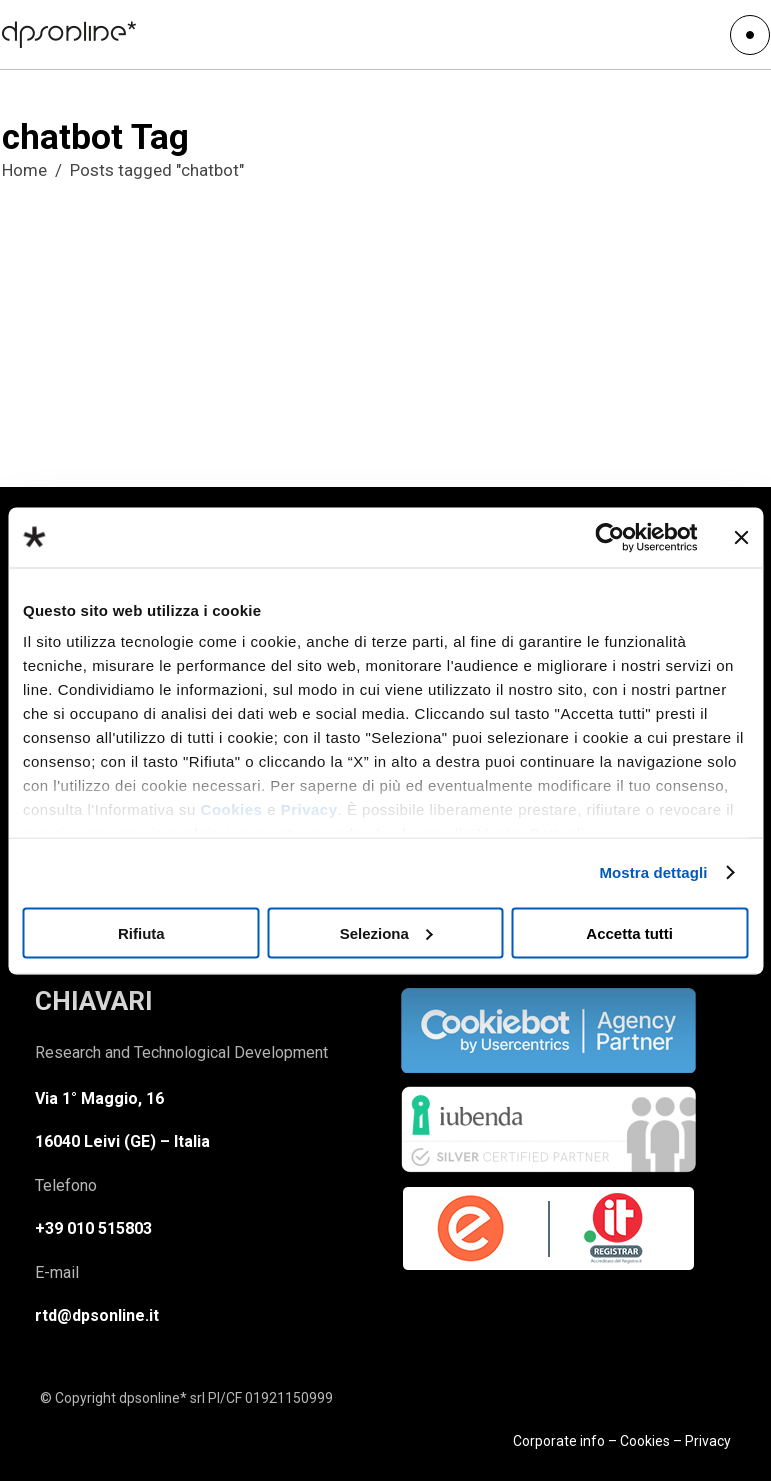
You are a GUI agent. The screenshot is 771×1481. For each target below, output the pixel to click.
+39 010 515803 (93, 1228)
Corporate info (559, 1441)
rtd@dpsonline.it (97, 1315)
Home (24, 170)
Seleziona (386, 932)
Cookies (232, 809)
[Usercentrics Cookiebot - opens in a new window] (609, 537)
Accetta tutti (629, 932)
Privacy (309, 809)
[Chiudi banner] (741, 537)
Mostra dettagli (653, 872)
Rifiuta (141, 932)
